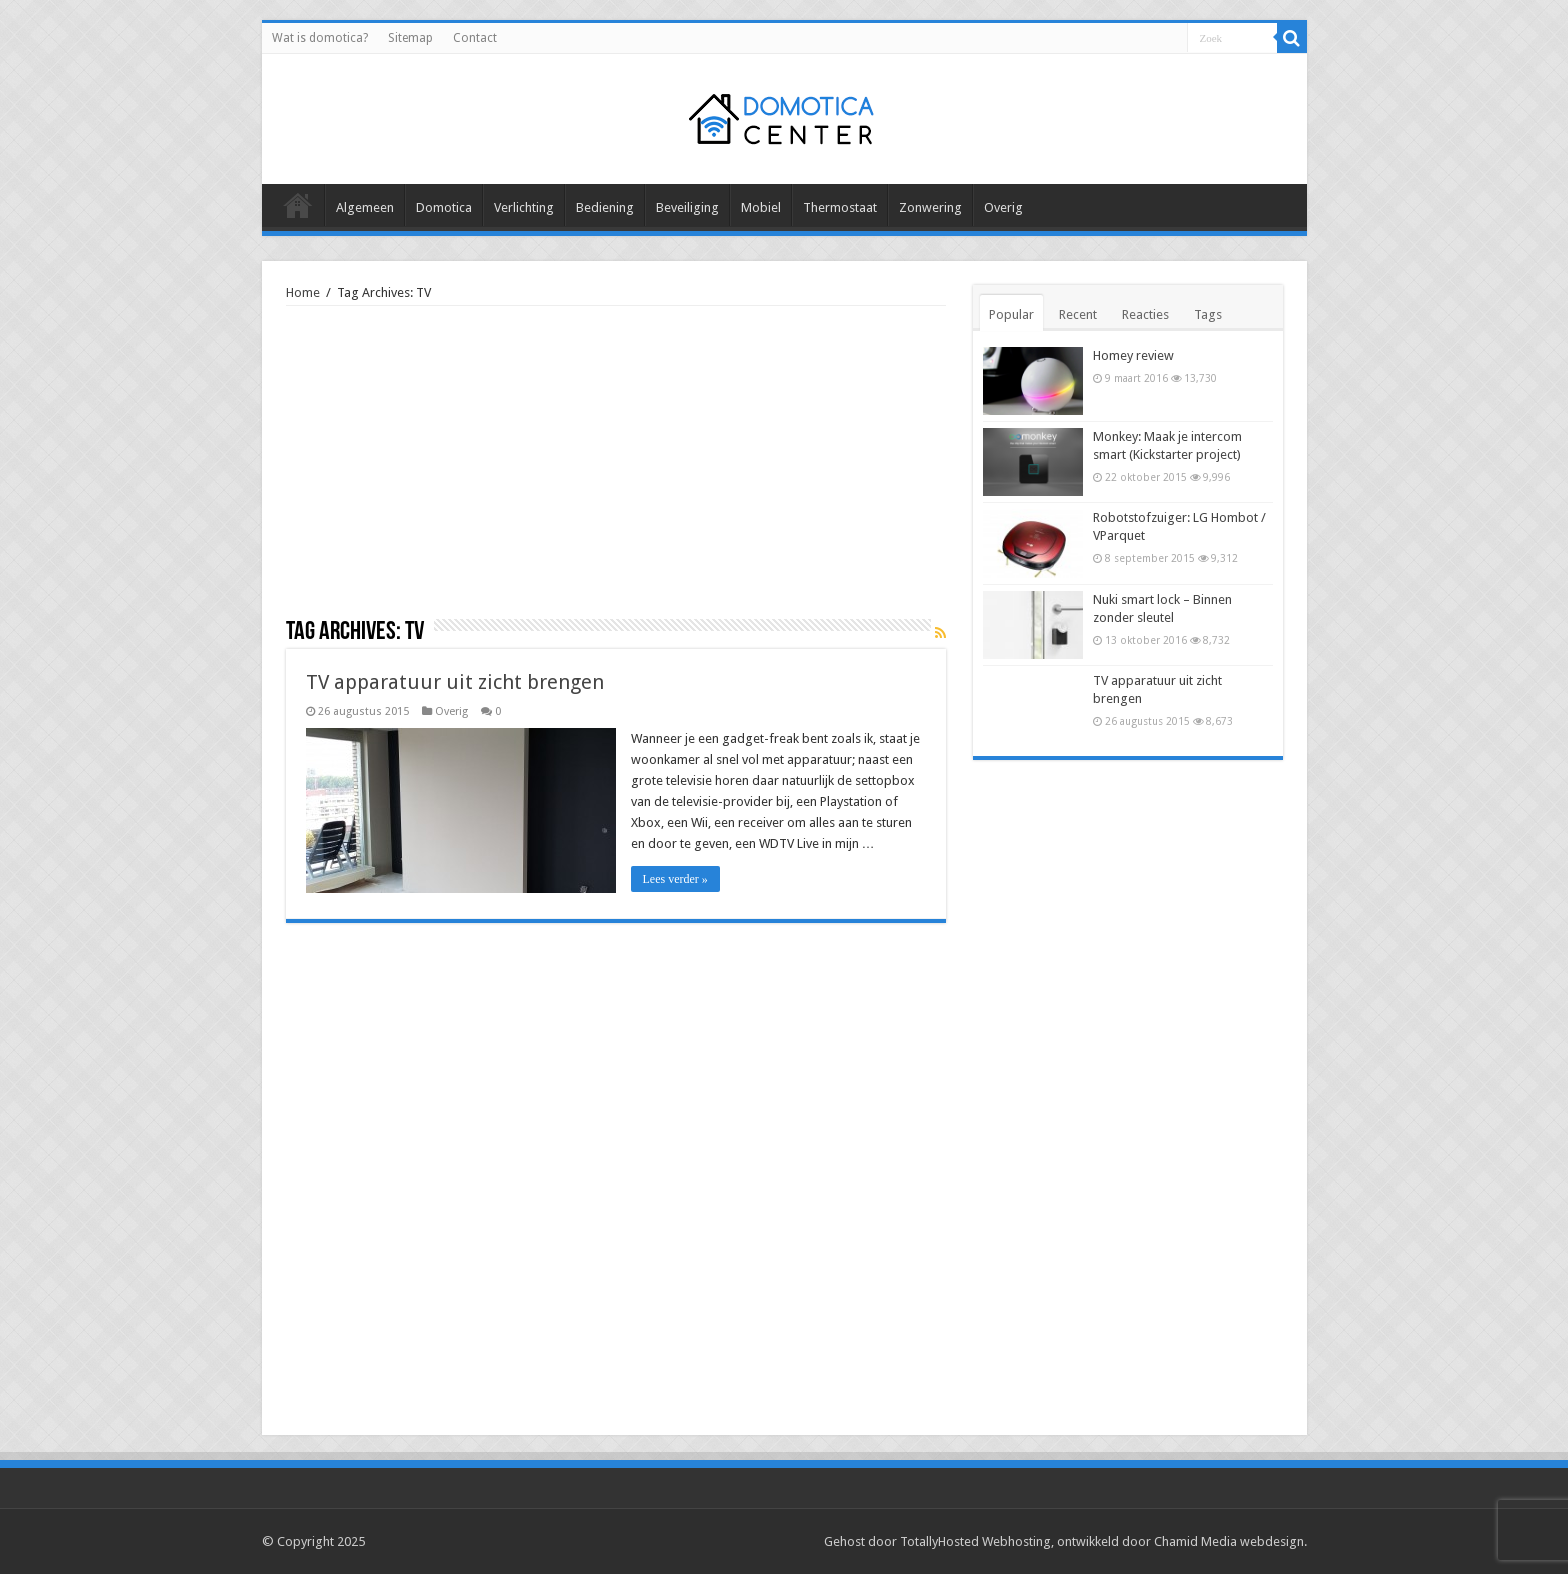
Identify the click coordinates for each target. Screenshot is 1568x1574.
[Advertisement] (616, 469)
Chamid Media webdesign (1229, 1541)
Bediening (605, 207)
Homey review (1133, 355)
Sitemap (410, 38)
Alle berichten (298, 205)
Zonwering (930, 207)
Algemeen (365, 207)
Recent (1078, 314)
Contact (475, 38)
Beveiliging (687, 207)
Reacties (1145, 314)
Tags (1208, 314)
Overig (1003, 207)
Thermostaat (840, 207)
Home (303, 292)
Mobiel (761, 207)
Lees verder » (675, 879)
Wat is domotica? (320, 38)
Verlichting (524, 207)
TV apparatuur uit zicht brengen (455, 682)
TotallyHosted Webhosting (975, 1541)
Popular (1011, 314)
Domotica (444, 207)
